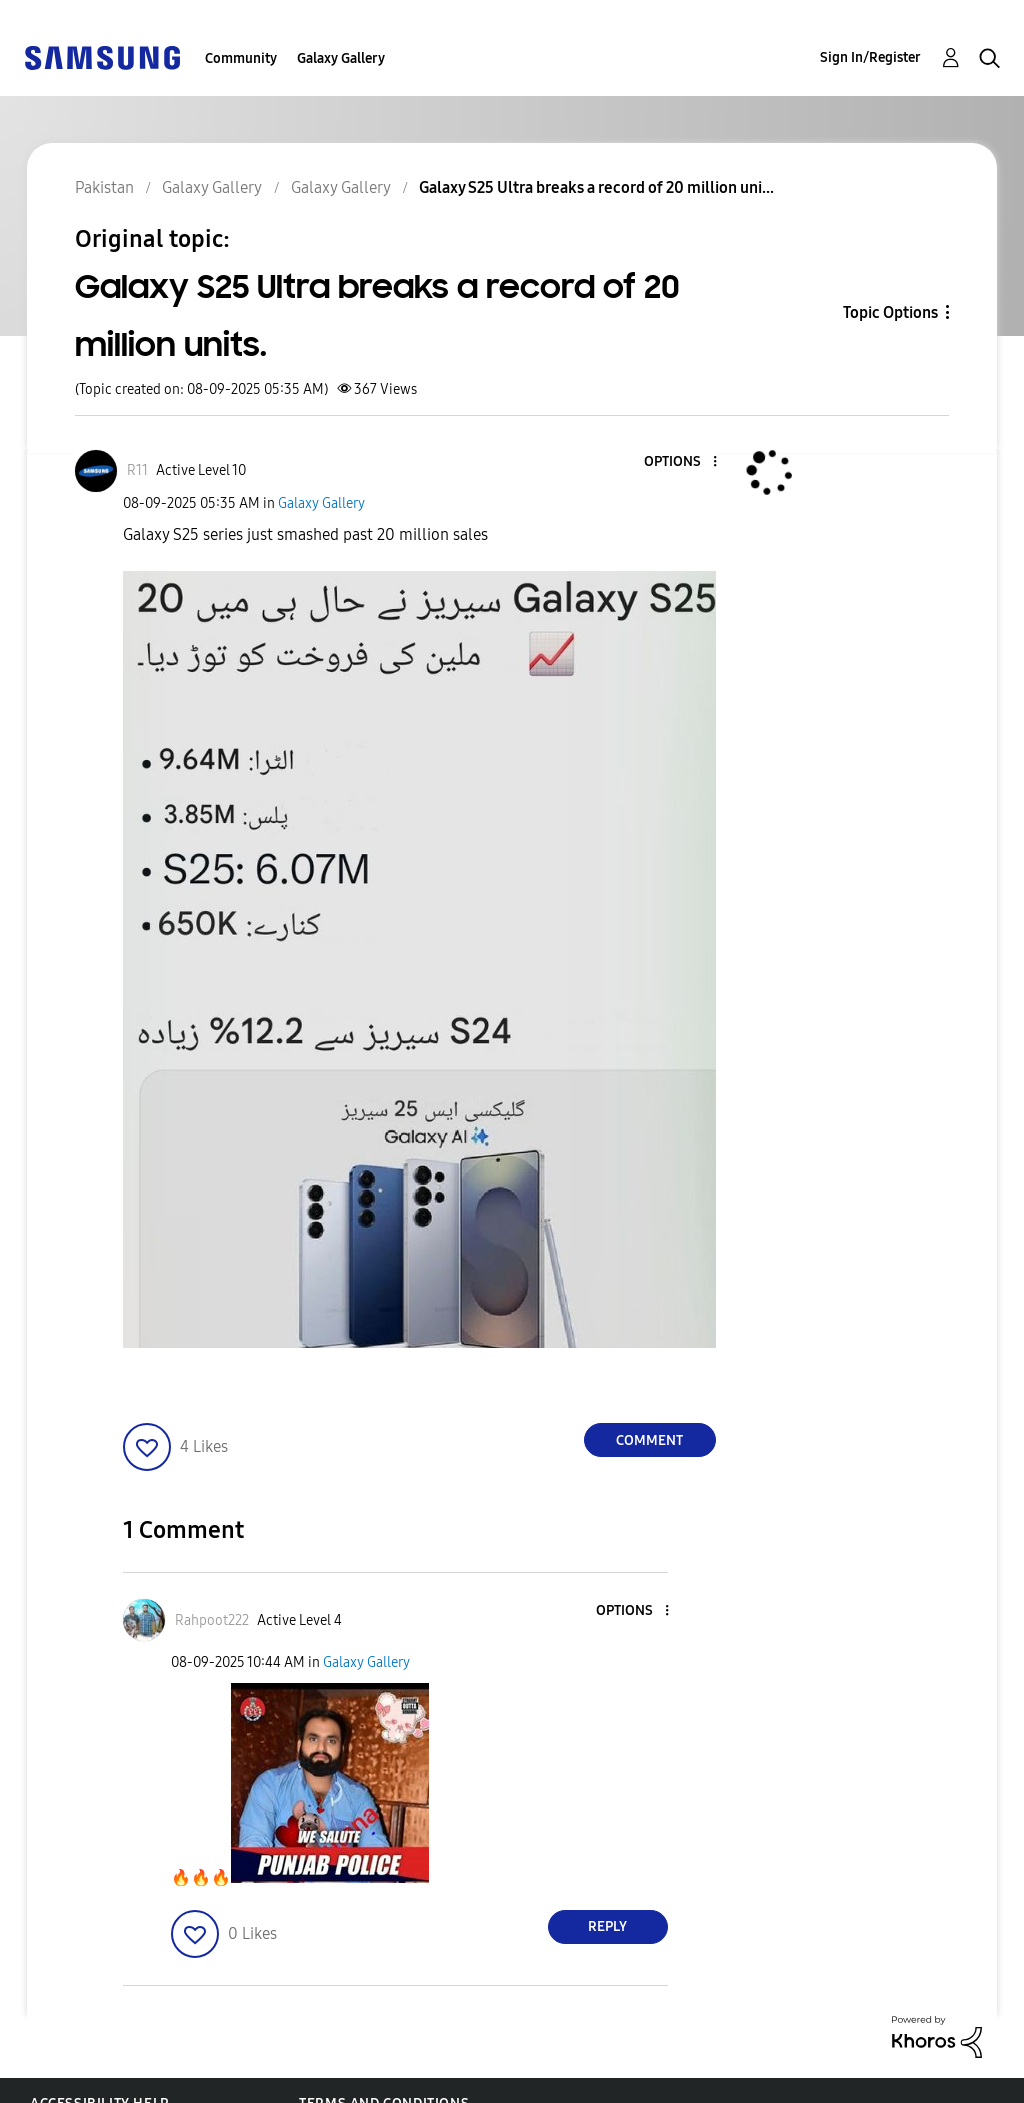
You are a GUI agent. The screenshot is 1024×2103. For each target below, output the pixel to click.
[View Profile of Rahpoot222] (212, 1620)
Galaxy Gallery (341, 58)
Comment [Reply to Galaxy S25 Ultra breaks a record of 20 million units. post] (649, 1440)
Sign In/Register (870, 57)
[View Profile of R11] (137, 470)
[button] (681, 462)
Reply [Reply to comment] (607, 1926)
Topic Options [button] (890, 312)
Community (241, 58)
